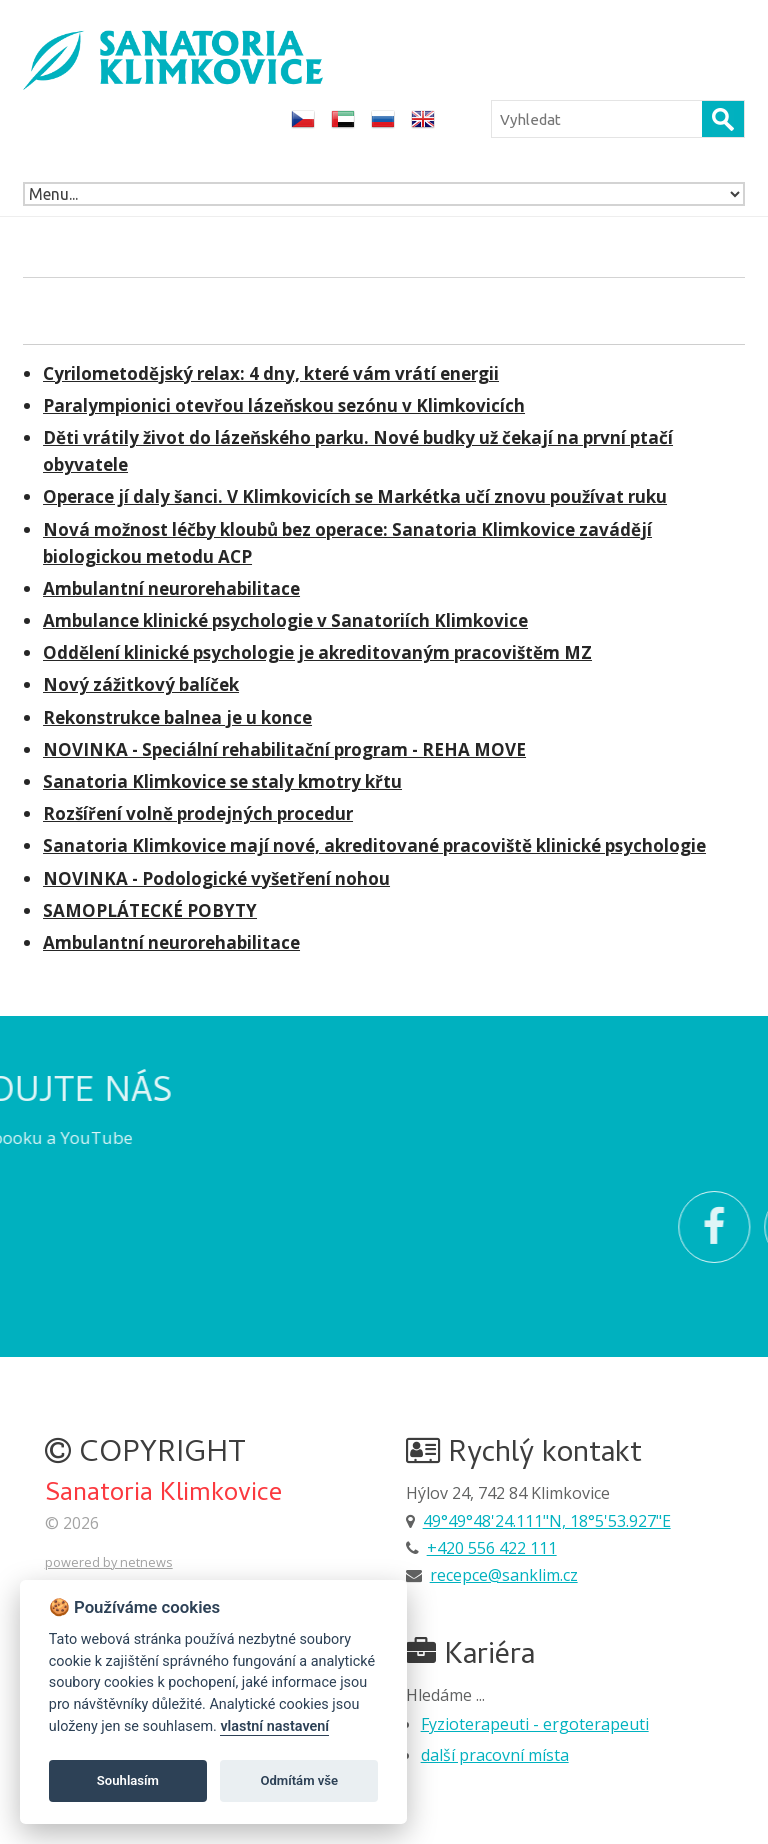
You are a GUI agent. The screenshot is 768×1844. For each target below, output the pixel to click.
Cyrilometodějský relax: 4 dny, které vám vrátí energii (271, 373)
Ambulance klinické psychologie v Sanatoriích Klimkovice (285, 620)
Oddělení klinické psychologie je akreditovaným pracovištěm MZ (317, 652)
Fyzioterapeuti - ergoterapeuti (535, 1724)
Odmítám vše (299, 1780)
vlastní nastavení (274, 1726)
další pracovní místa (495, 1755)
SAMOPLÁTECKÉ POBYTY (150, 910)
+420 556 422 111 (492, 1548)
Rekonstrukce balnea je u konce (177, 717)
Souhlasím (128, 1780)
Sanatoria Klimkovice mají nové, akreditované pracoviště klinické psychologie (374, 845)
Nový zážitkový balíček (141, 684)
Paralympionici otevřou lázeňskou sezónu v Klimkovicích (284, 405)
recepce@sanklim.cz (504, 1575)
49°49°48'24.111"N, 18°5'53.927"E (547, 1521)
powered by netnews (109, 1562)
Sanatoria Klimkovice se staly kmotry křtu (222, 781)
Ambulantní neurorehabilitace (171, 588)
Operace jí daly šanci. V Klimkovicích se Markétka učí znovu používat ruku (355, 496)
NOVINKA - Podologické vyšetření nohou (216, 878)
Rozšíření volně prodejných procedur (198, 813)
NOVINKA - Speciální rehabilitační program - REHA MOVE (284, 749)
